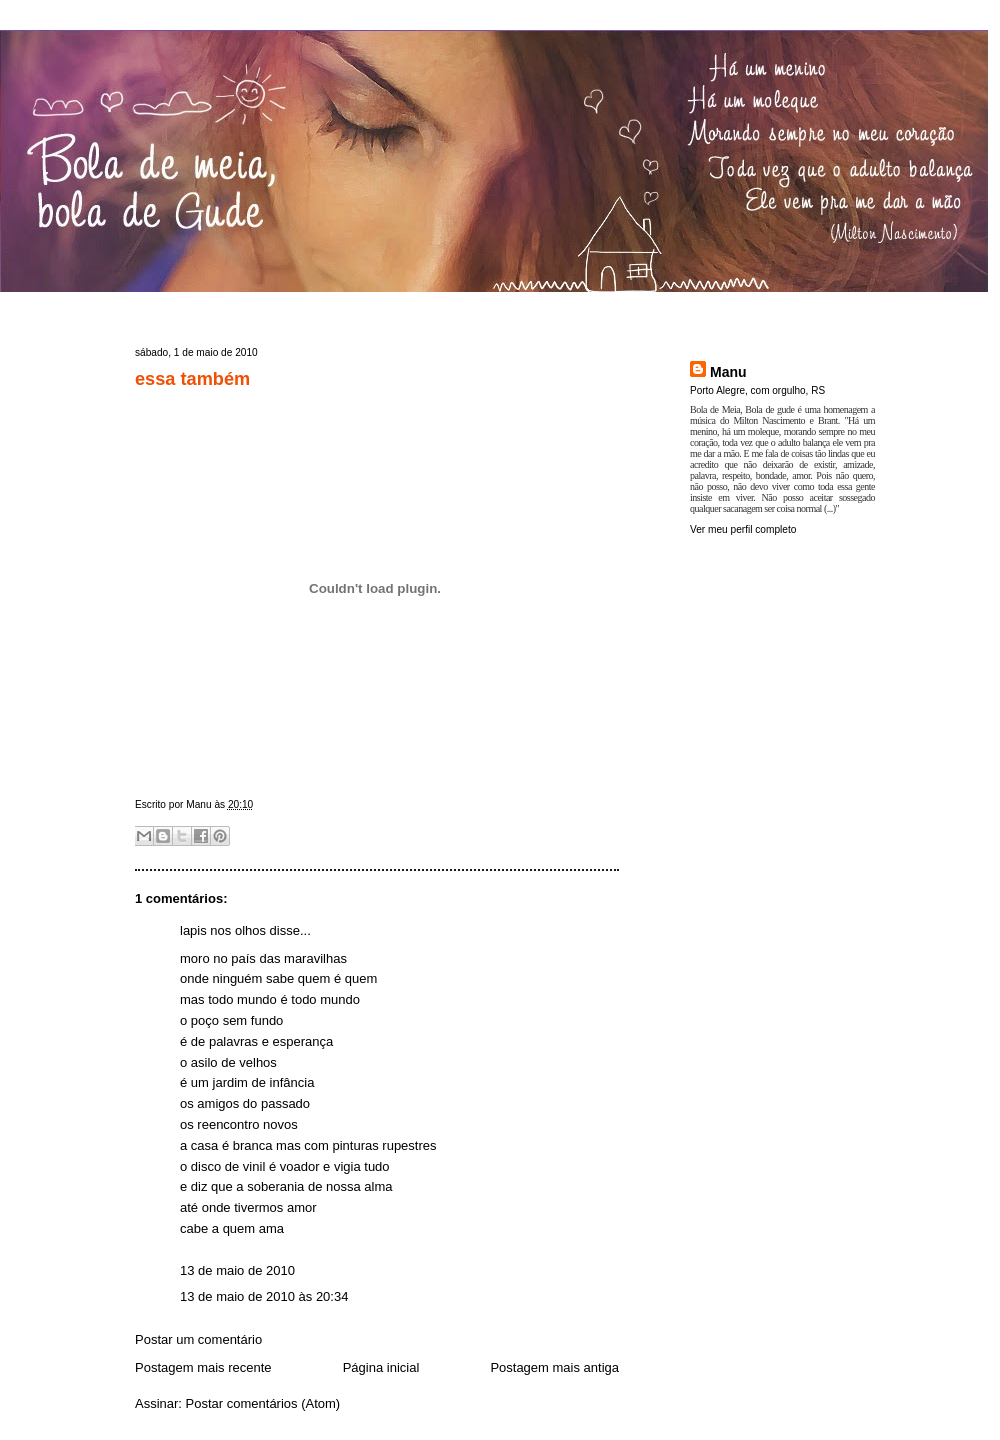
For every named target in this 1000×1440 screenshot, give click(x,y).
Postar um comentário (198, 1339)
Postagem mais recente (203, 1367)
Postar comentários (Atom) (263, 1403)
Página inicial (381, 1367)
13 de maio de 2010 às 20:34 (264, 1296)
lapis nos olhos (223, 930)
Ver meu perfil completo (743, 529)
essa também (192, 379)
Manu (728, 372)
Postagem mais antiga (554, 1367)
